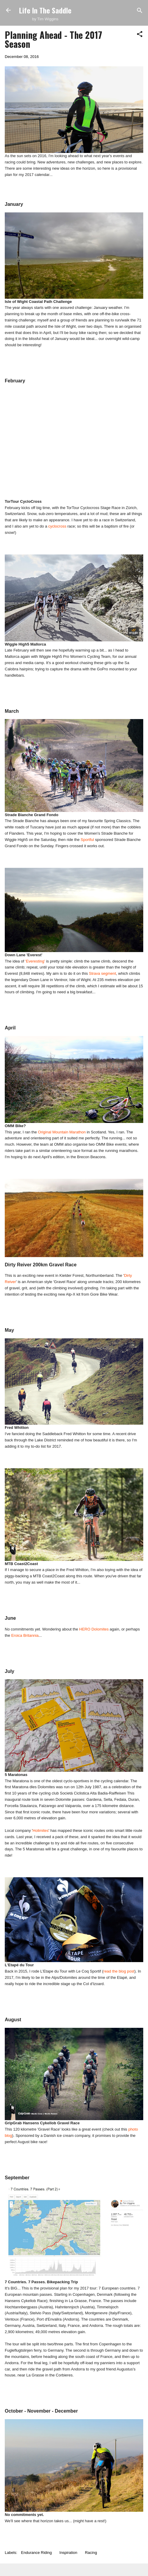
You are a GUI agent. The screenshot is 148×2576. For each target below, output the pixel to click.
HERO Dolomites (94, 1629)
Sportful (87, 839)
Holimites (41, 1830)
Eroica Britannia (25, 1635)
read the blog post (118, 1971)
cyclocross (57, 526)
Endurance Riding (36, 2552)
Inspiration (68, 2552)
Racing (91, 2552)
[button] (139, 34)
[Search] (139, 11)
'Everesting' (35, 961)
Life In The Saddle (45, 10)
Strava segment (102, 973)
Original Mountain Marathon (61, 1132)
